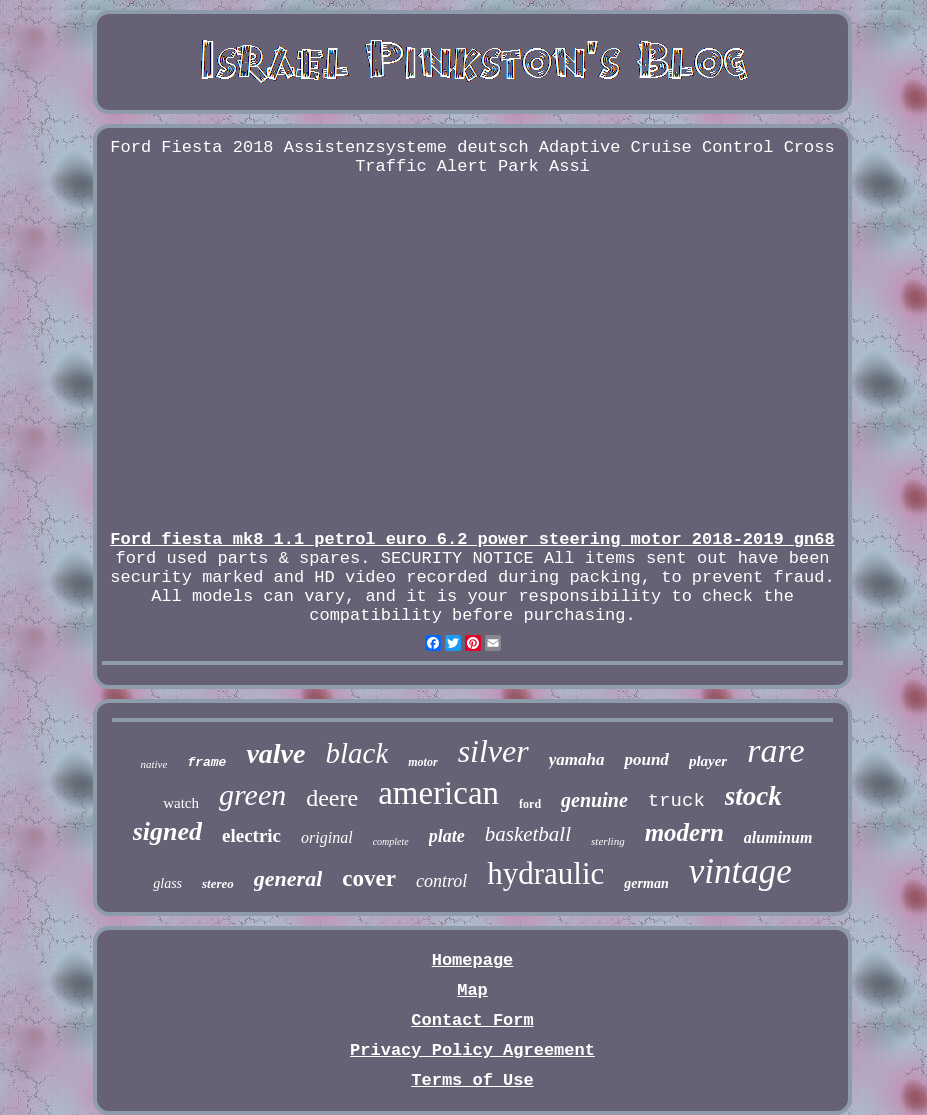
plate (447, 836)
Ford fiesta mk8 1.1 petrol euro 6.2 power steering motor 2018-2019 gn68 (472, 539)
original (327, 837)
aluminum (778, 837)
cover (369, 878)
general (288, 878)
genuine (594, 800)
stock (753, 796)
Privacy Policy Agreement (472, 1050)
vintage (740, 871)
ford (530, 804)
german (646, 883)
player (708, 761)
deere (332, 798)
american (438, 793)
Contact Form (472, 1020)
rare (775, 750)
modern (684, 832)
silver (493, 751)
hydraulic (545, 873)
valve (275, 753)
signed (167, 831)
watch (181, 803)
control (441, 881)
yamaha (577, 759)
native (154, 764)
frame (206, 762)
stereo (218, 883)
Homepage (473, 960)
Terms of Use (472, 1080)
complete (391, 841)
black (356, 753)
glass (167, 883)
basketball (528, 834)
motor (422, 762)
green (252, 794)
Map (472, 990)
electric (251, 835)
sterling (608, 841)
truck (676, 801)
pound (646, 759)
